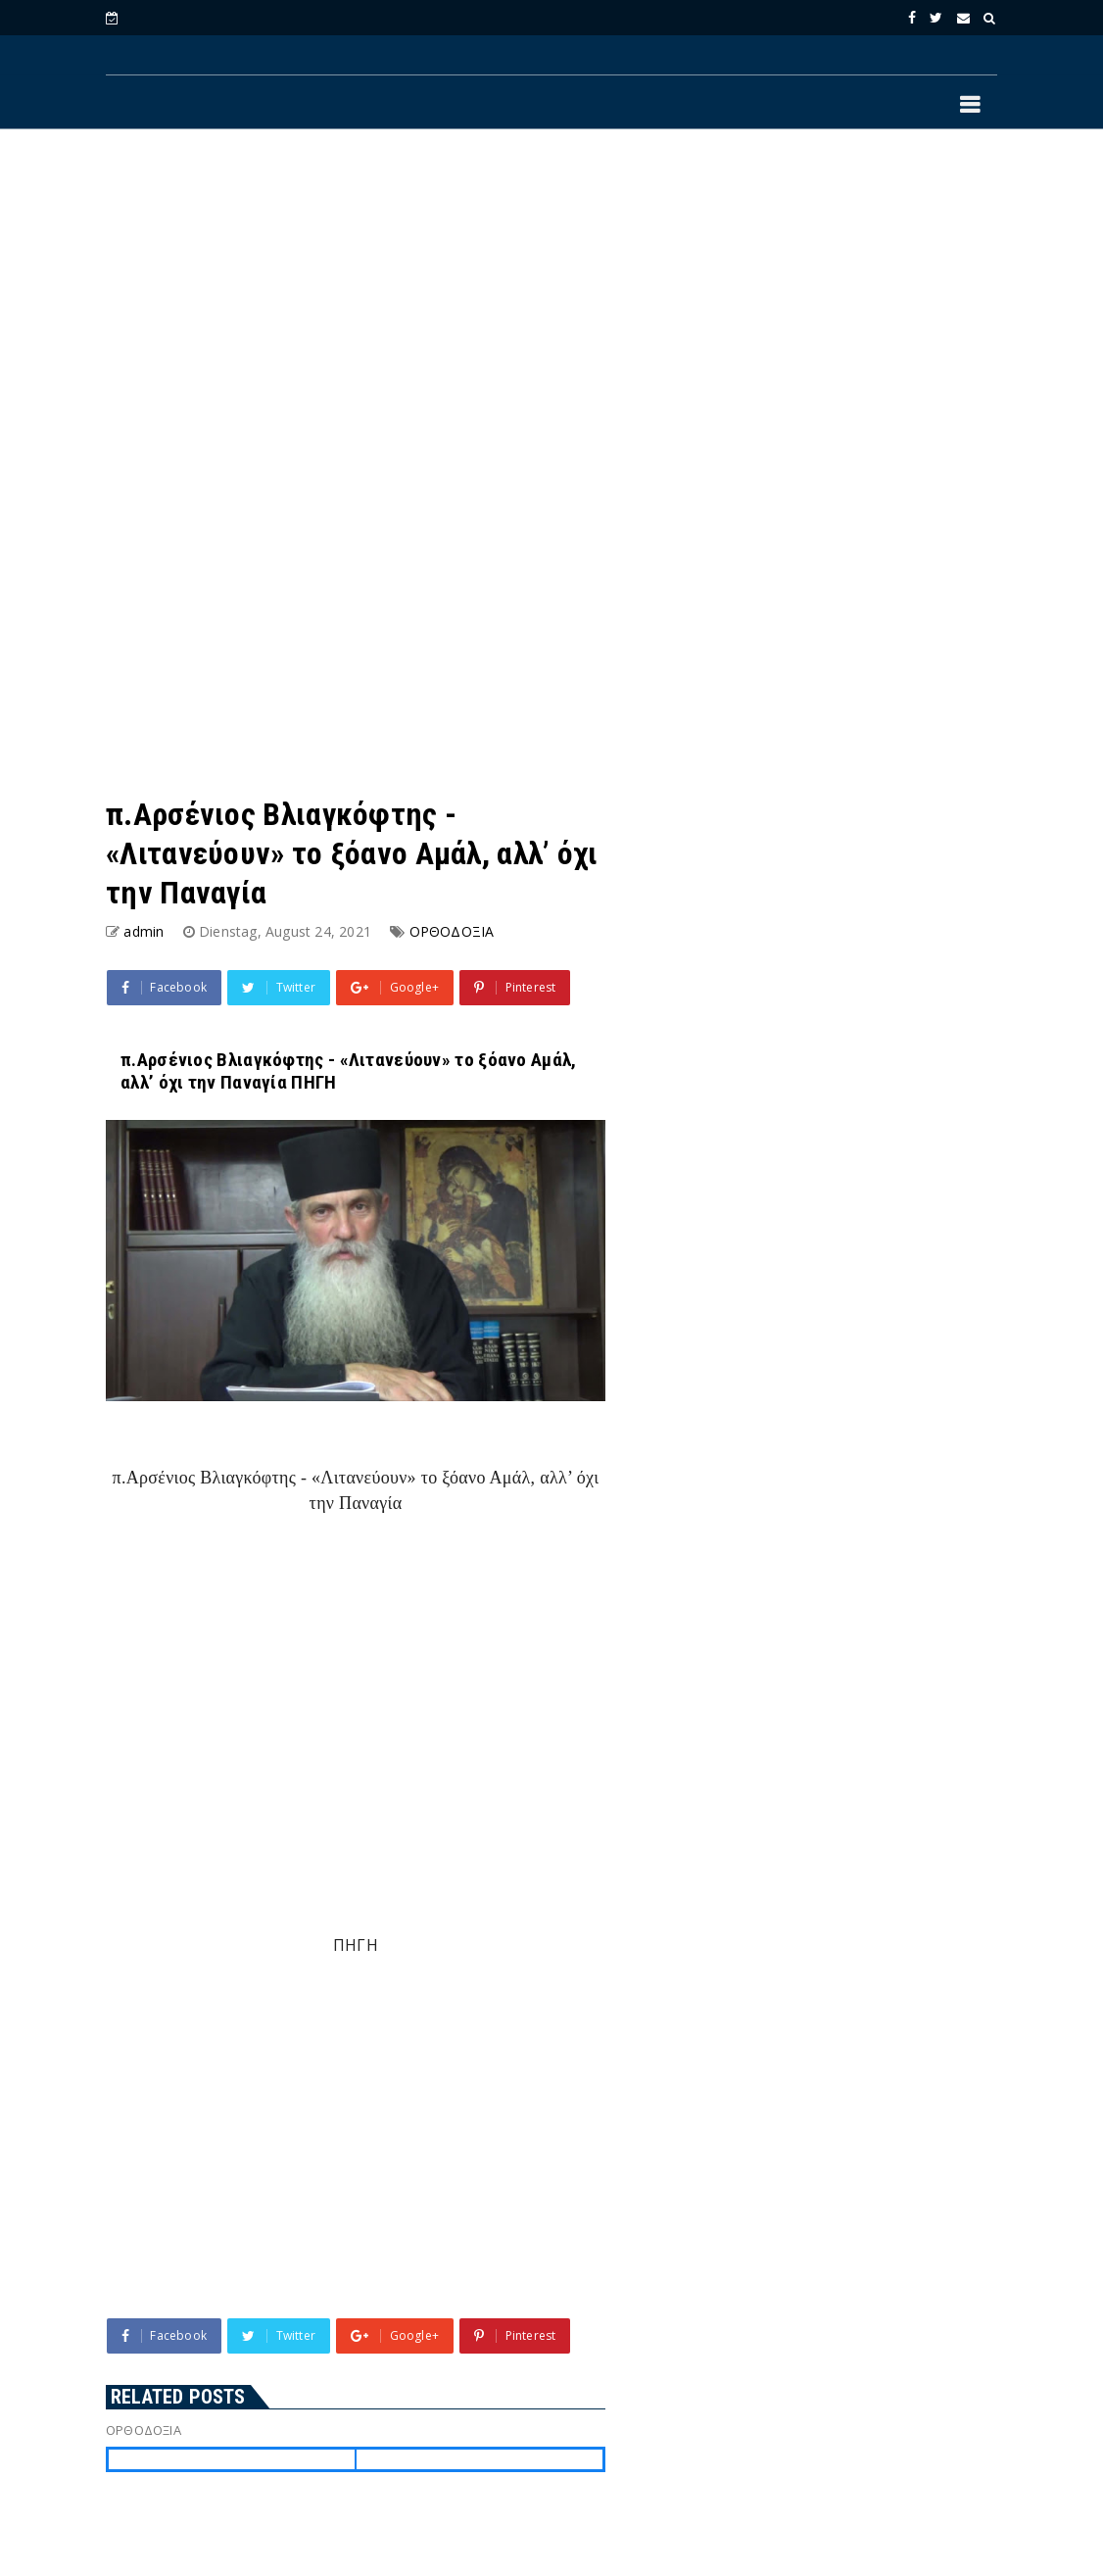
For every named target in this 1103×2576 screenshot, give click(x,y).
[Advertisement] (551, 305)
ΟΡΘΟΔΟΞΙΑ (452, 931)
